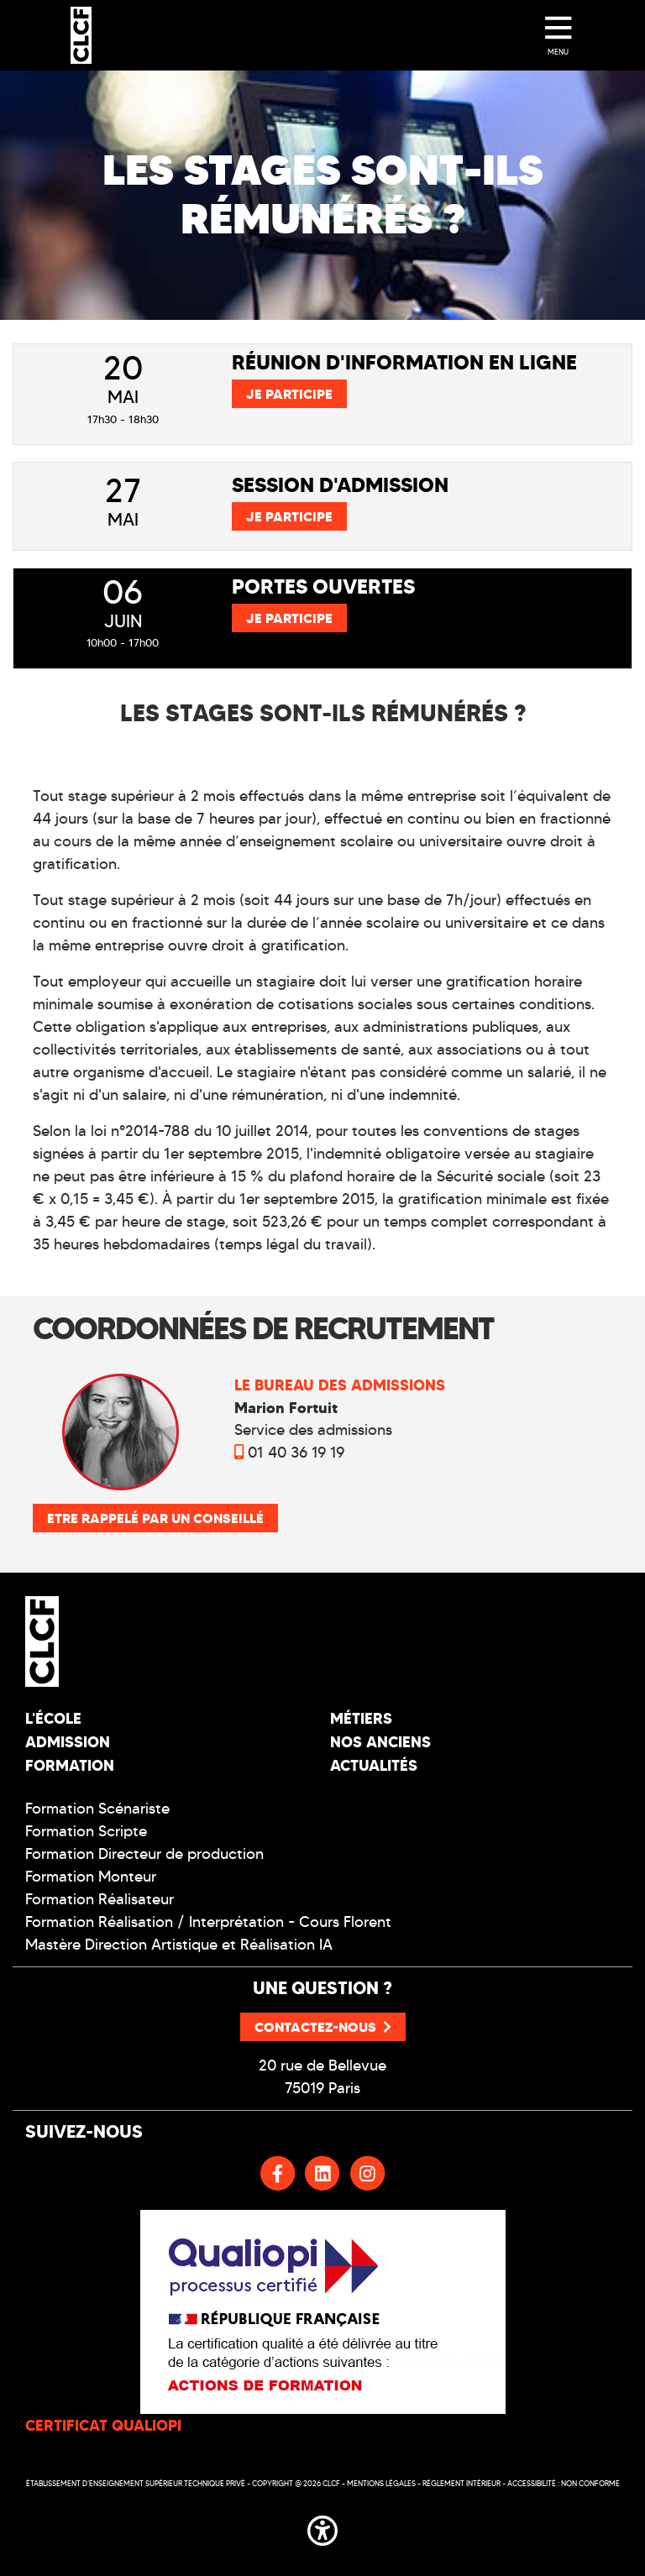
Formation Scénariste (97, 1808)
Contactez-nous (322, 2026)
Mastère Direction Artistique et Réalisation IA (179, 1944)
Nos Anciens (380, 1741)
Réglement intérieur (461, 2483)
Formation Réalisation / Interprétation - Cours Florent (208, 1922)
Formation (69, 1765)
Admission (67, 1741)
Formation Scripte (86, 1831)
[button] (322, 2527)
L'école (53, 1718)
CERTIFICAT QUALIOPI (103, 2425)
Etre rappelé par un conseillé (155, 1518)
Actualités (373, 1765)
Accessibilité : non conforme (563, 2483)
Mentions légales (381, 2483)
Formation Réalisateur (99, 1899)
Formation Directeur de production (144, 1854)
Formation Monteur (90, 1876)
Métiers (361, 1718)
